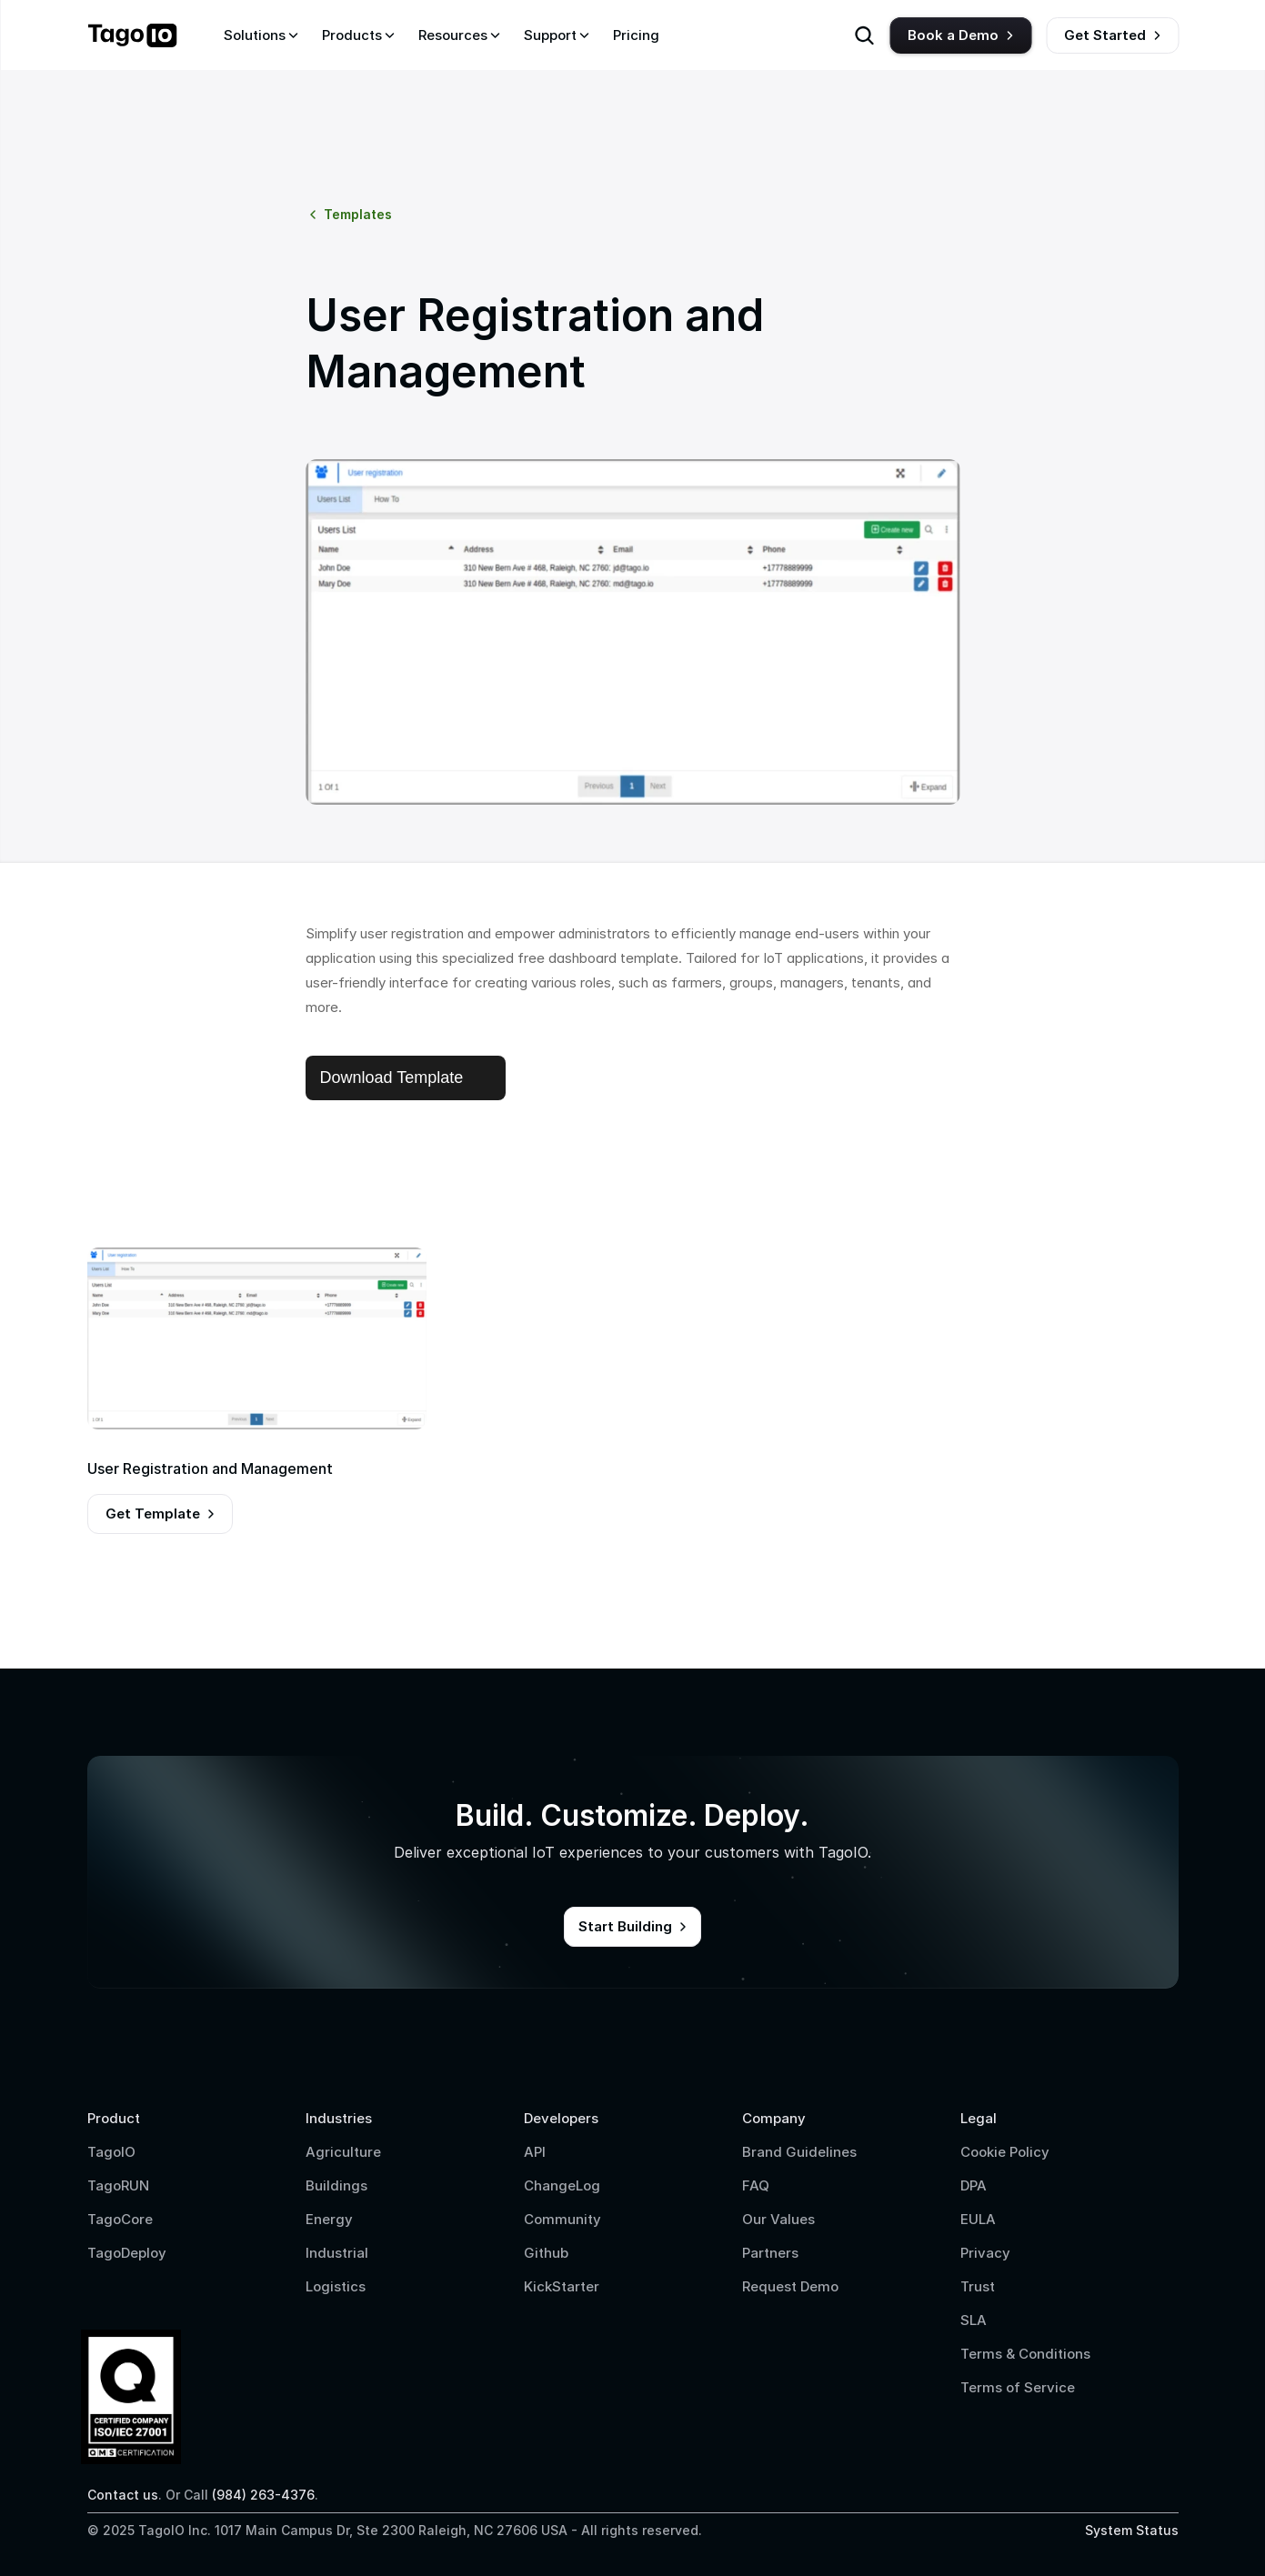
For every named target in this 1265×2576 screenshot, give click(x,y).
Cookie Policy (1004, 2151)
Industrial (337, 2252)
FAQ (755, 2185)
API (535, 2151)
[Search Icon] (864, 35)
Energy (329, 2219)
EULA (978, 2219)
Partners (770, 2252)
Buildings (336, 2185)
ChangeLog (562, 2185)
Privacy (985, 2252)
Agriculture (343, 2151)
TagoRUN (118, 2185)
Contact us (122, 2494)
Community (562, 2219)
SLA (973, 2320)
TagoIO (111, 2151)
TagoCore (120, 2219)
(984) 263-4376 (263, 2494)
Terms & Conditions (1025, 2353)
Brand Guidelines (799, 2151)
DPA (973, 2185)
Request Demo (790, 2286)
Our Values (778, 2219)
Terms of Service (1017, 2387)
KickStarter (561, 2286)
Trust (977, 2286)
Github (546, 2252)
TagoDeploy (126, 2252)
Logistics (336, 2286)
